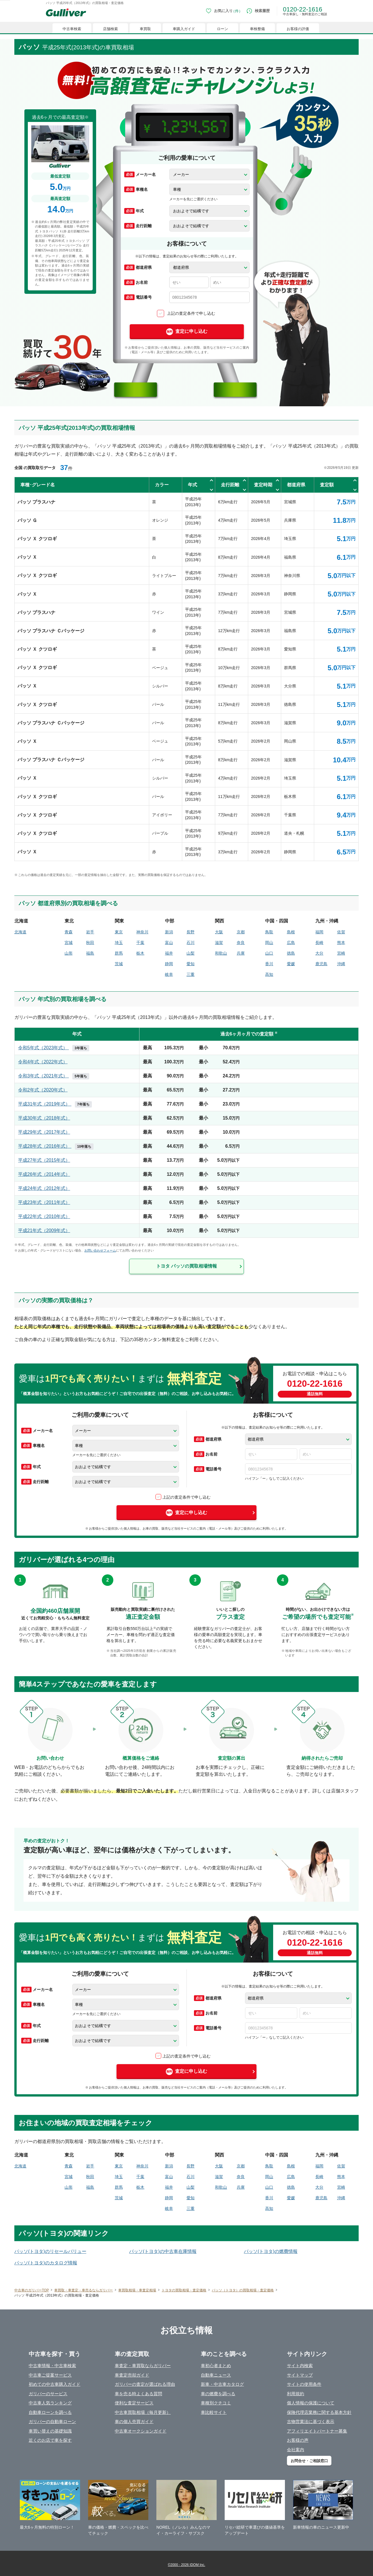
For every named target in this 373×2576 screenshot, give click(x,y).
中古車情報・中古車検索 (52, 2365)
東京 (119, 932)
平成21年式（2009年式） (44, 1230)
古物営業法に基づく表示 (310, 2421)
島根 (291, 932)
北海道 (20, 932)
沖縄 (341, 963)
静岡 (169, 963)
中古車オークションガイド (140, 2431)
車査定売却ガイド (132, 2375)
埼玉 (119, 942)
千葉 (140, 942)
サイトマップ (300, 2375)
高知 (269, 974)
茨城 (119, 963)
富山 (169, 942)
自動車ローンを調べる (50, 2412)
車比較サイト (214, 2412)
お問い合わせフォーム (100, 1250)
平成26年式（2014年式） (44, 1174)
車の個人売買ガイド (134, 2421)
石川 (191, 942)
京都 (241, 932)
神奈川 (142, 932)
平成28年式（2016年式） (56, 1146)
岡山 (269, 942)
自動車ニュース (216, 2375)
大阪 (219, 932)
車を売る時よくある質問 (138, 2393)
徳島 (291, 953)
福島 (90, 953)
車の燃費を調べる (218, 2393)
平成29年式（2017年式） (44, 1132)
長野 (191, 932)
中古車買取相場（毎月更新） (143, 2412)
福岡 (319, 932)
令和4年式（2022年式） (43, 1061)
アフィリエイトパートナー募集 (317, 2431)
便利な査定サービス (134, 2402)
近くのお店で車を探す (50, 2440)
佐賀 (341, 932)
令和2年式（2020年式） (43, 1089)
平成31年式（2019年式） (55, 1103)
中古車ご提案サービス (50, 2375)
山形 (69, 953)
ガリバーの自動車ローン (52, 2421)
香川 (269, 963)
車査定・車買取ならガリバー (143, 2365)
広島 (291, 942)
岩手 (90, 932)
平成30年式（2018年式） (44, 1118)
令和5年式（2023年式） (53, 1047)
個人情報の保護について (310, 2402)
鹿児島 (321, 963)
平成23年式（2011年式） (44, 1202)
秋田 (90, 942)
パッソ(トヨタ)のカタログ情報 (45, 2262)
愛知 (191, 963)
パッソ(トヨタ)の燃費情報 (271, 2251)
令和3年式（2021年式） (53, 1075)
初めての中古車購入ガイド (54, 2384)
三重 (191, 974)
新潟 (169, 932)
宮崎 (341, 953)
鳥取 (269, 932)
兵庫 (241, 953)
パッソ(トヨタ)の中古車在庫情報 (163, 2251)
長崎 (319, 942)
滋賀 (219, 942)
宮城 (69, 942)
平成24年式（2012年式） (44, 1188)
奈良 (241, 942)
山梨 (191, 953)
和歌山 (221, 953)
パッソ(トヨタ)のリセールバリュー (50, 2251)
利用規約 (295, 2393)
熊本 (341, 942)
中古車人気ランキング (50, 2402)
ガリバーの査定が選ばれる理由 (145, 2384)
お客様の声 (297, 2440)
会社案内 (295, 2449)
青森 (69, 932)
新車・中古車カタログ (222, 2384)
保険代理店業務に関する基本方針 (319, 2412)
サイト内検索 (300, 2365)
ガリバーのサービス (48, 2393)
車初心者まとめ (216, 2365)
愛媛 (291, 963)
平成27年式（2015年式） (44, 1160)
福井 (169, 953)
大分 (319, 953)
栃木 (140, 953)
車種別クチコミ (216, 2402)
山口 (269, 953)
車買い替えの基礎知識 (50, 2431)
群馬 (119, 953)
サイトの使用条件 (304, 2384)
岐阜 (169, 974)
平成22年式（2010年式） (44, 1216)
